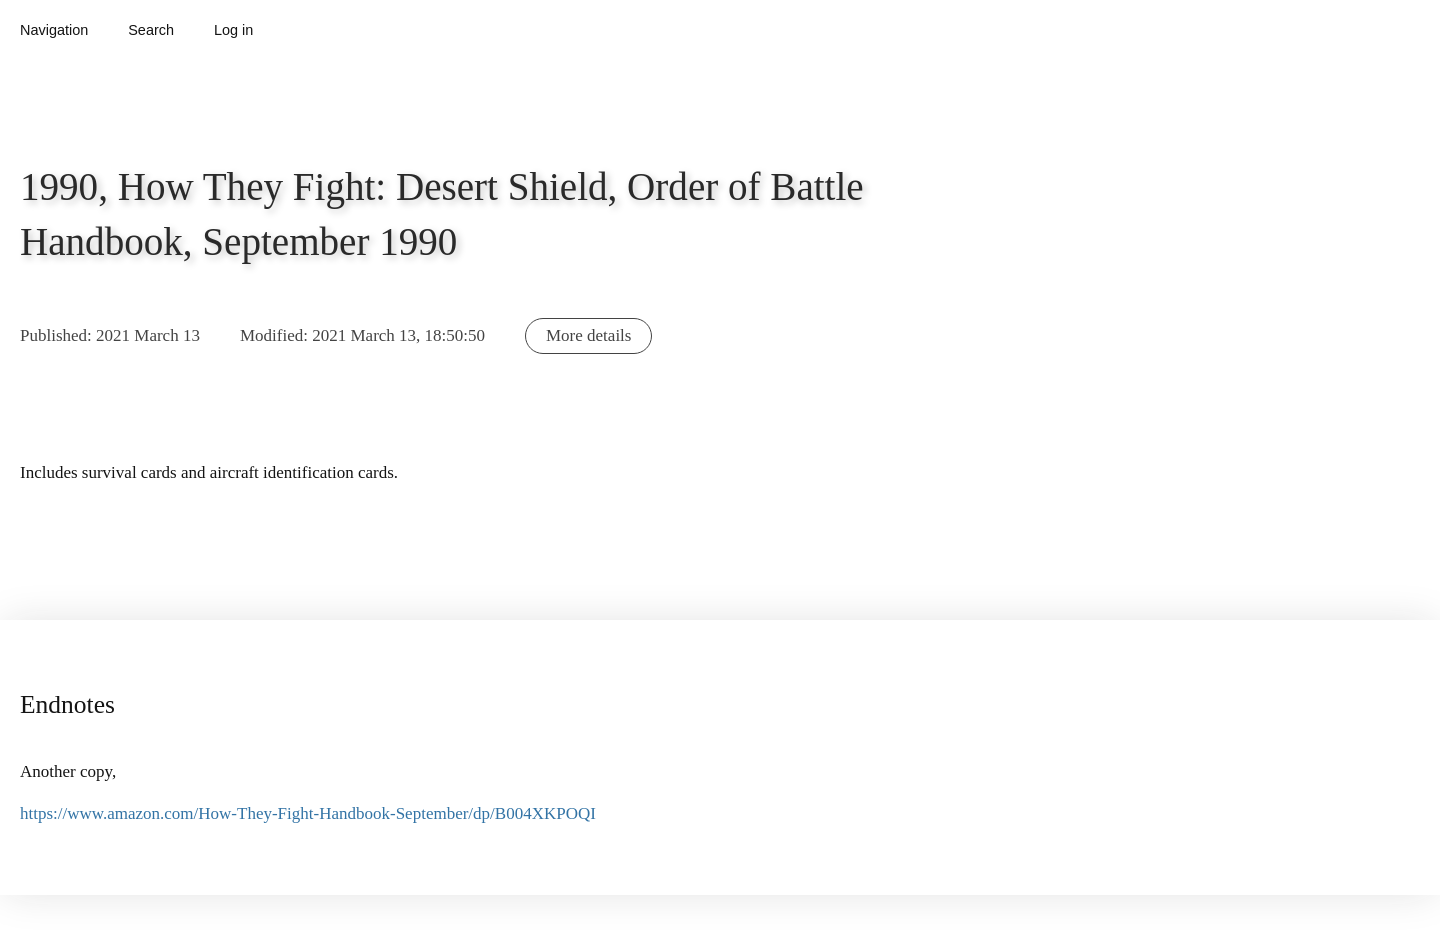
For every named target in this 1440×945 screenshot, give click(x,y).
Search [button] (151, 30)
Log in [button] (233, 30)
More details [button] (588, 335)
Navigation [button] (54, 30)
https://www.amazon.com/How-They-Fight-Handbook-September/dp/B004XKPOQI (308, 813)
